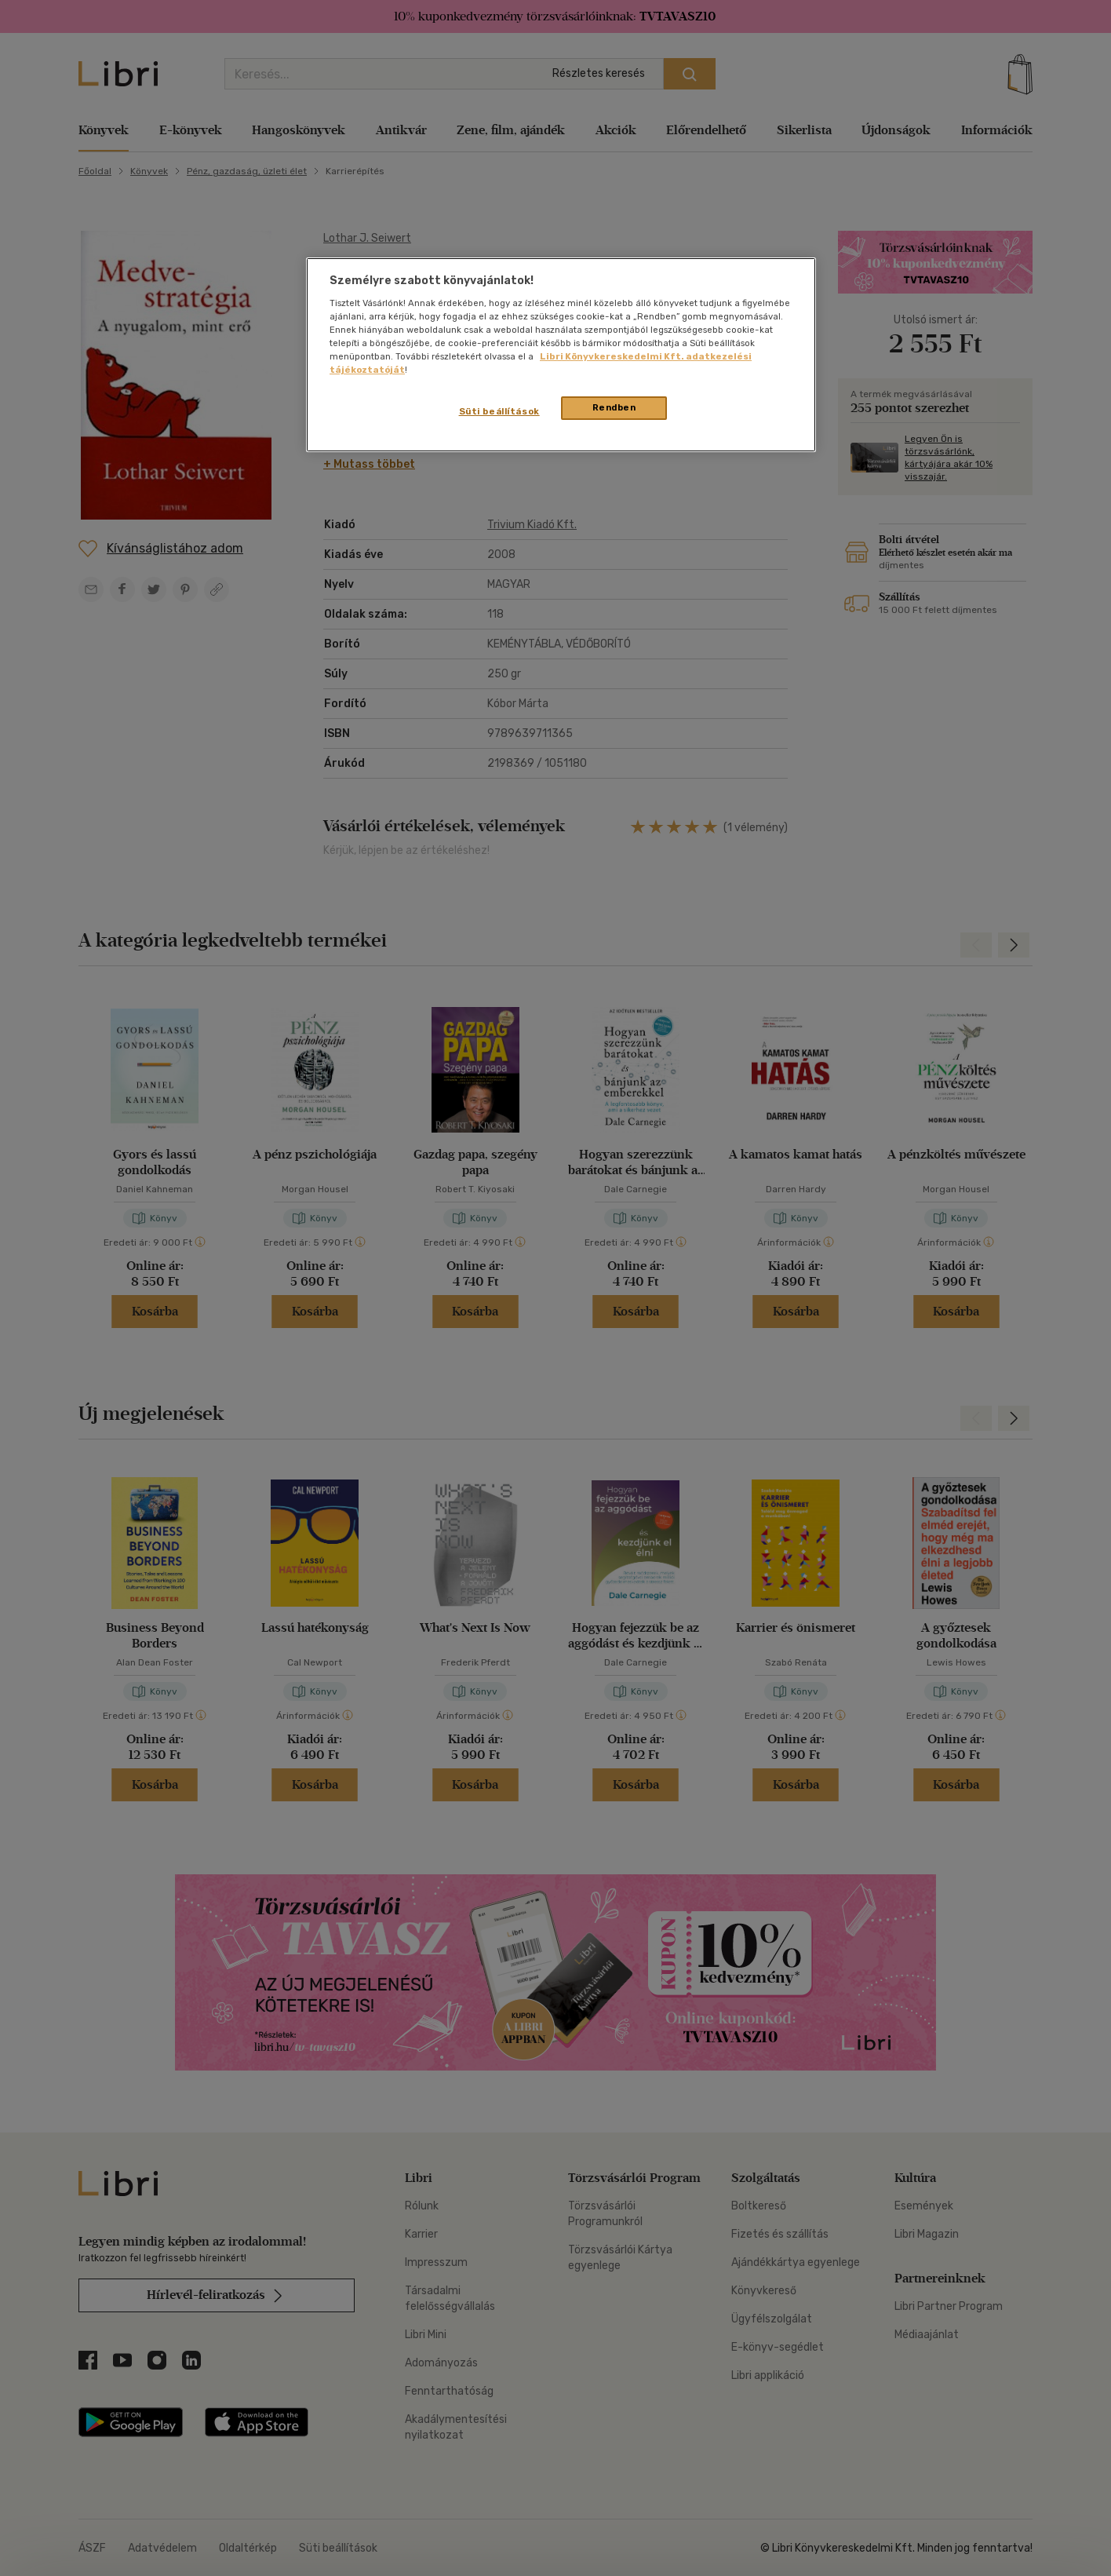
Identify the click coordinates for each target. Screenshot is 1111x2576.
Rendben (614, 407)
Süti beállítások (499, 411)
